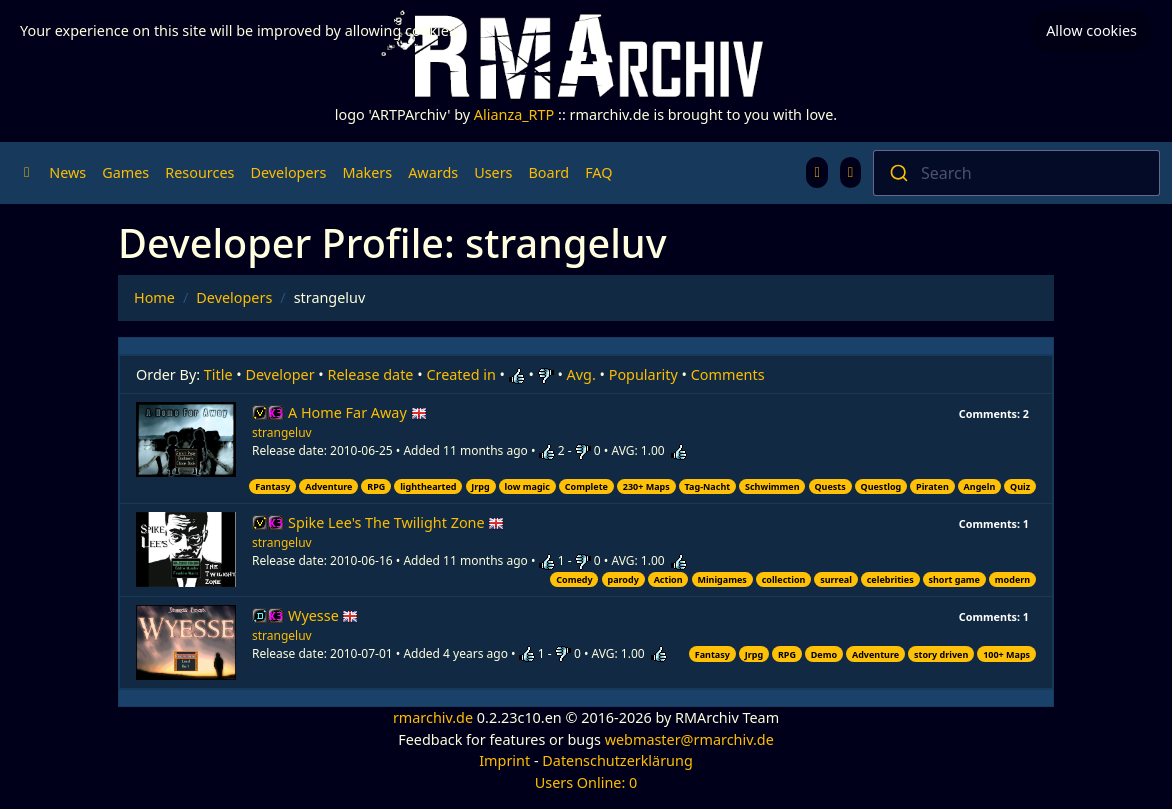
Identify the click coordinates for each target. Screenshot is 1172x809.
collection (784, 579)
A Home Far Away (357, 412)
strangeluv (282, 432)
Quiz (1020, 486)
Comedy (574, 579)
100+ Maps (1006, 654)
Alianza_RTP (514, 114)
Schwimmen (772, 486)
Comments (728, 374)
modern (1012, 579)
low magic (527, 486)
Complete (586, 486)
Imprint (504, 760)
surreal (836, 579)
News (67, 172)
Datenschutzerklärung (617, 760)
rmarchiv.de (433, 717)
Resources (199, 172)
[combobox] (1016, 173)
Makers (367, 172)
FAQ (598, 172)
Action (668, 579)
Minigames (721, 579)
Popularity (643, 374)
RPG (376, 486)
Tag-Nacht (708, 486)
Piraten (932, 486)
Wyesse (323, 615)
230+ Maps (646, 486)
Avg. (581, 374)
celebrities (890, 579)
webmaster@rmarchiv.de (689, 739)
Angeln (980, 486)
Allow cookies (1091, 30)
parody (622, 579)
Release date (371, 374)
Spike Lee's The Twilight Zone (396, 522)
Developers (288, 172)
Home (154, 297)
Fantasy (272, 486)
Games (125, 172)
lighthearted (428, 486)
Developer (280, 374)
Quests (829, 486)
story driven (941, 654)
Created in (460, 374)
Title (218, 374)
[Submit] (897, 173)
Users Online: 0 (586, 782)
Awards (433, 172)
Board (549, 172)
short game (955, 579)
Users (493, 172)
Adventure (328, 486)
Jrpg (480, 486)
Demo (824, 654)
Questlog (881, 486)
